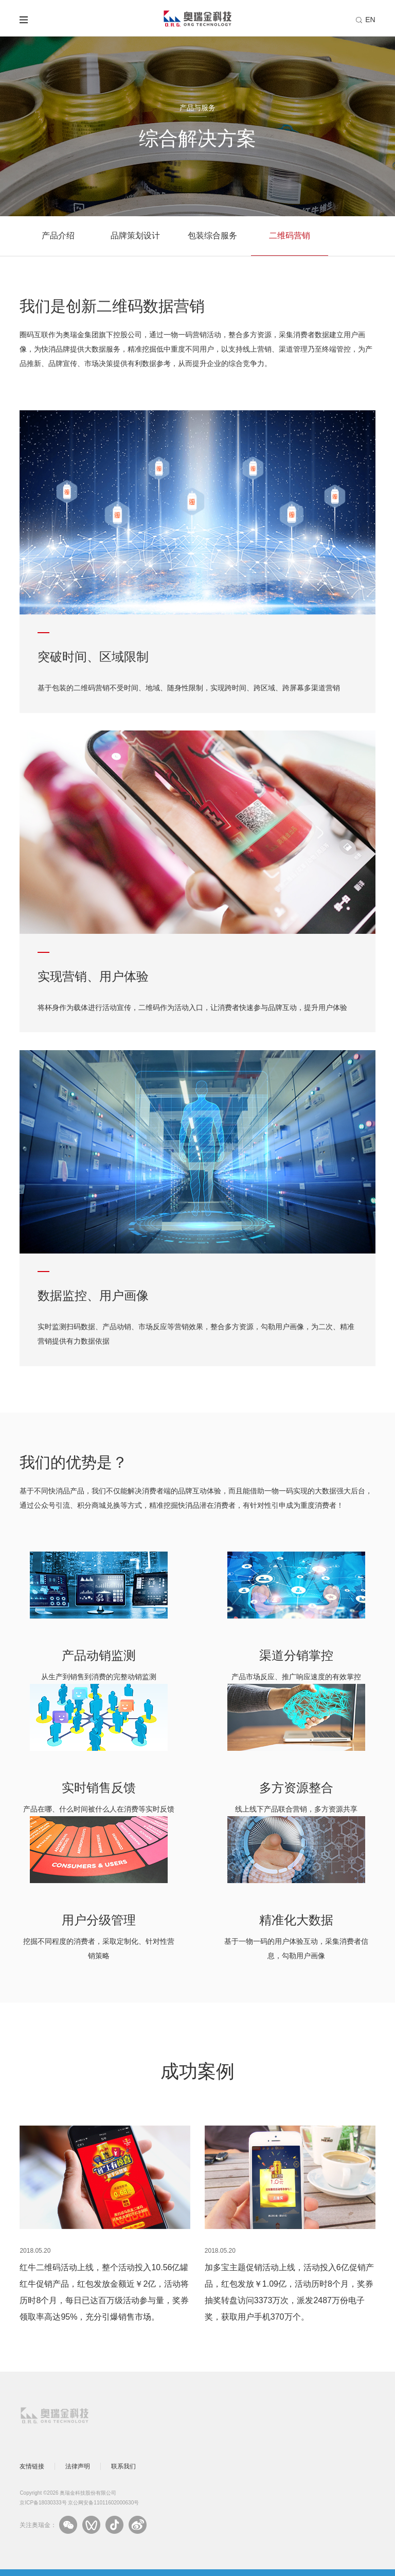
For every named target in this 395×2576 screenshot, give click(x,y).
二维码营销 (289, 235)
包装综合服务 (212, 235)
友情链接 (32, 2466)
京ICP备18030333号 (43, 2502)
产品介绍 (58, 235)
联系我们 (123, 2466)
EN (370, 19)
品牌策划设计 (135, 235)
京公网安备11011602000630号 (103, 2502)
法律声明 (77, 2466)
